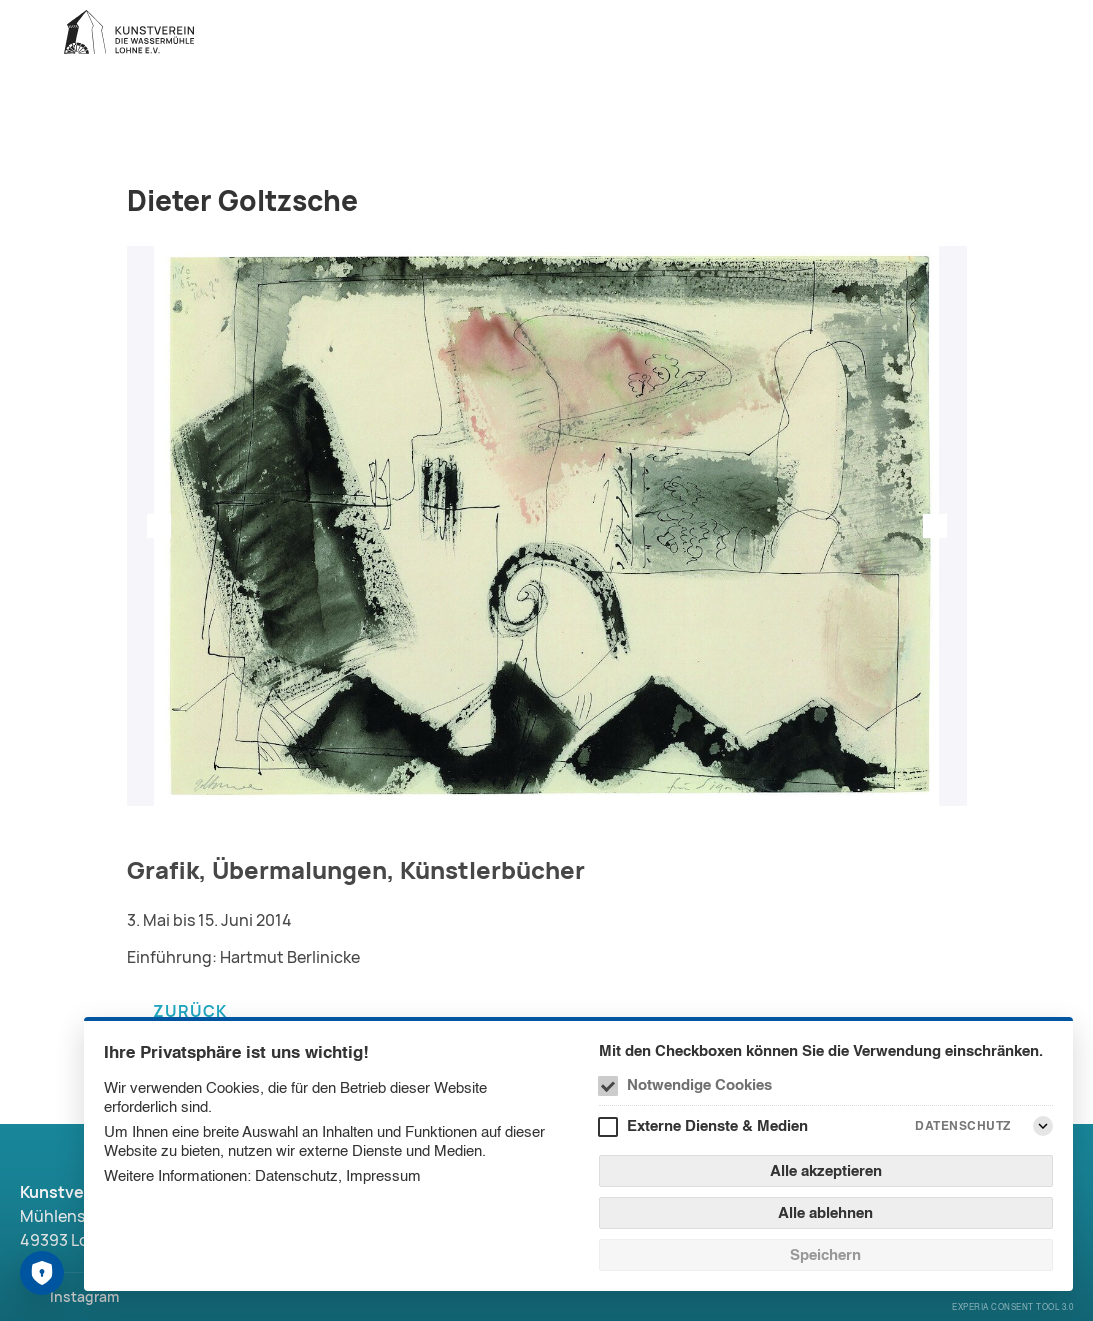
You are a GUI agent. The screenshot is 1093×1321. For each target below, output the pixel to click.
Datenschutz (296, 1175)
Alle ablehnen (825, 1212)
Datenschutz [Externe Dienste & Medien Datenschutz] (963, 1125)
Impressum (383, 1175)
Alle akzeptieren (826, 1170)
